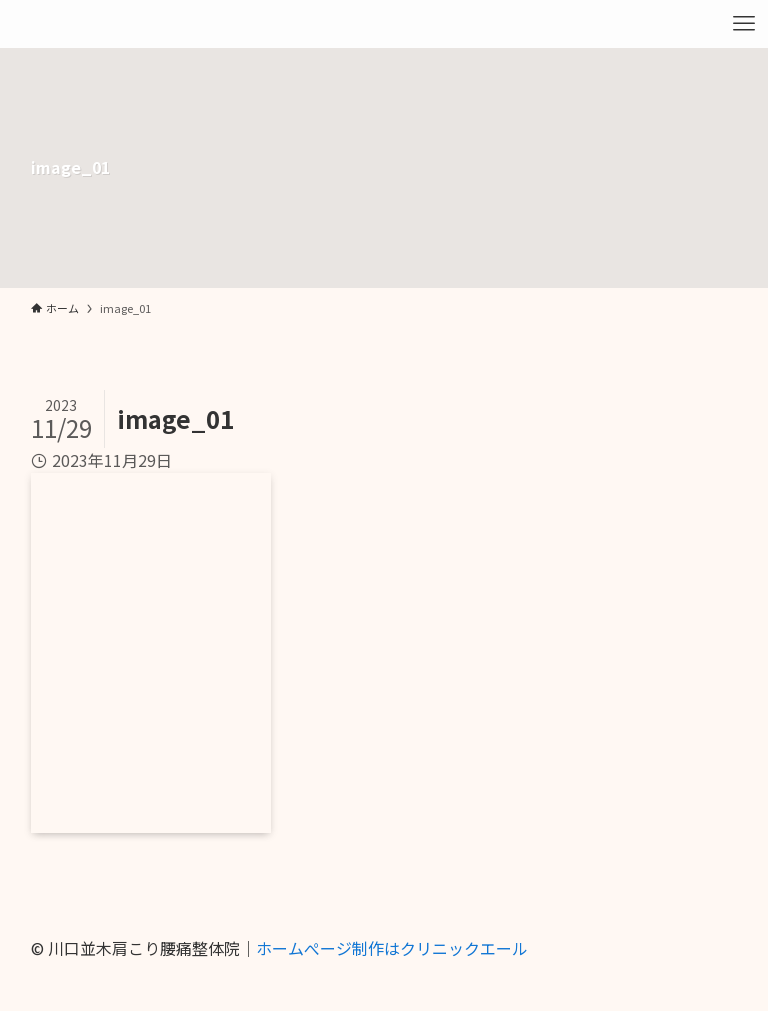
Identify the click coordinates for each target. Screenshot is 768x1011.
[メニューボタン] (744, 24)
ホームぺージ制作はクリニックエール (392, 948)
